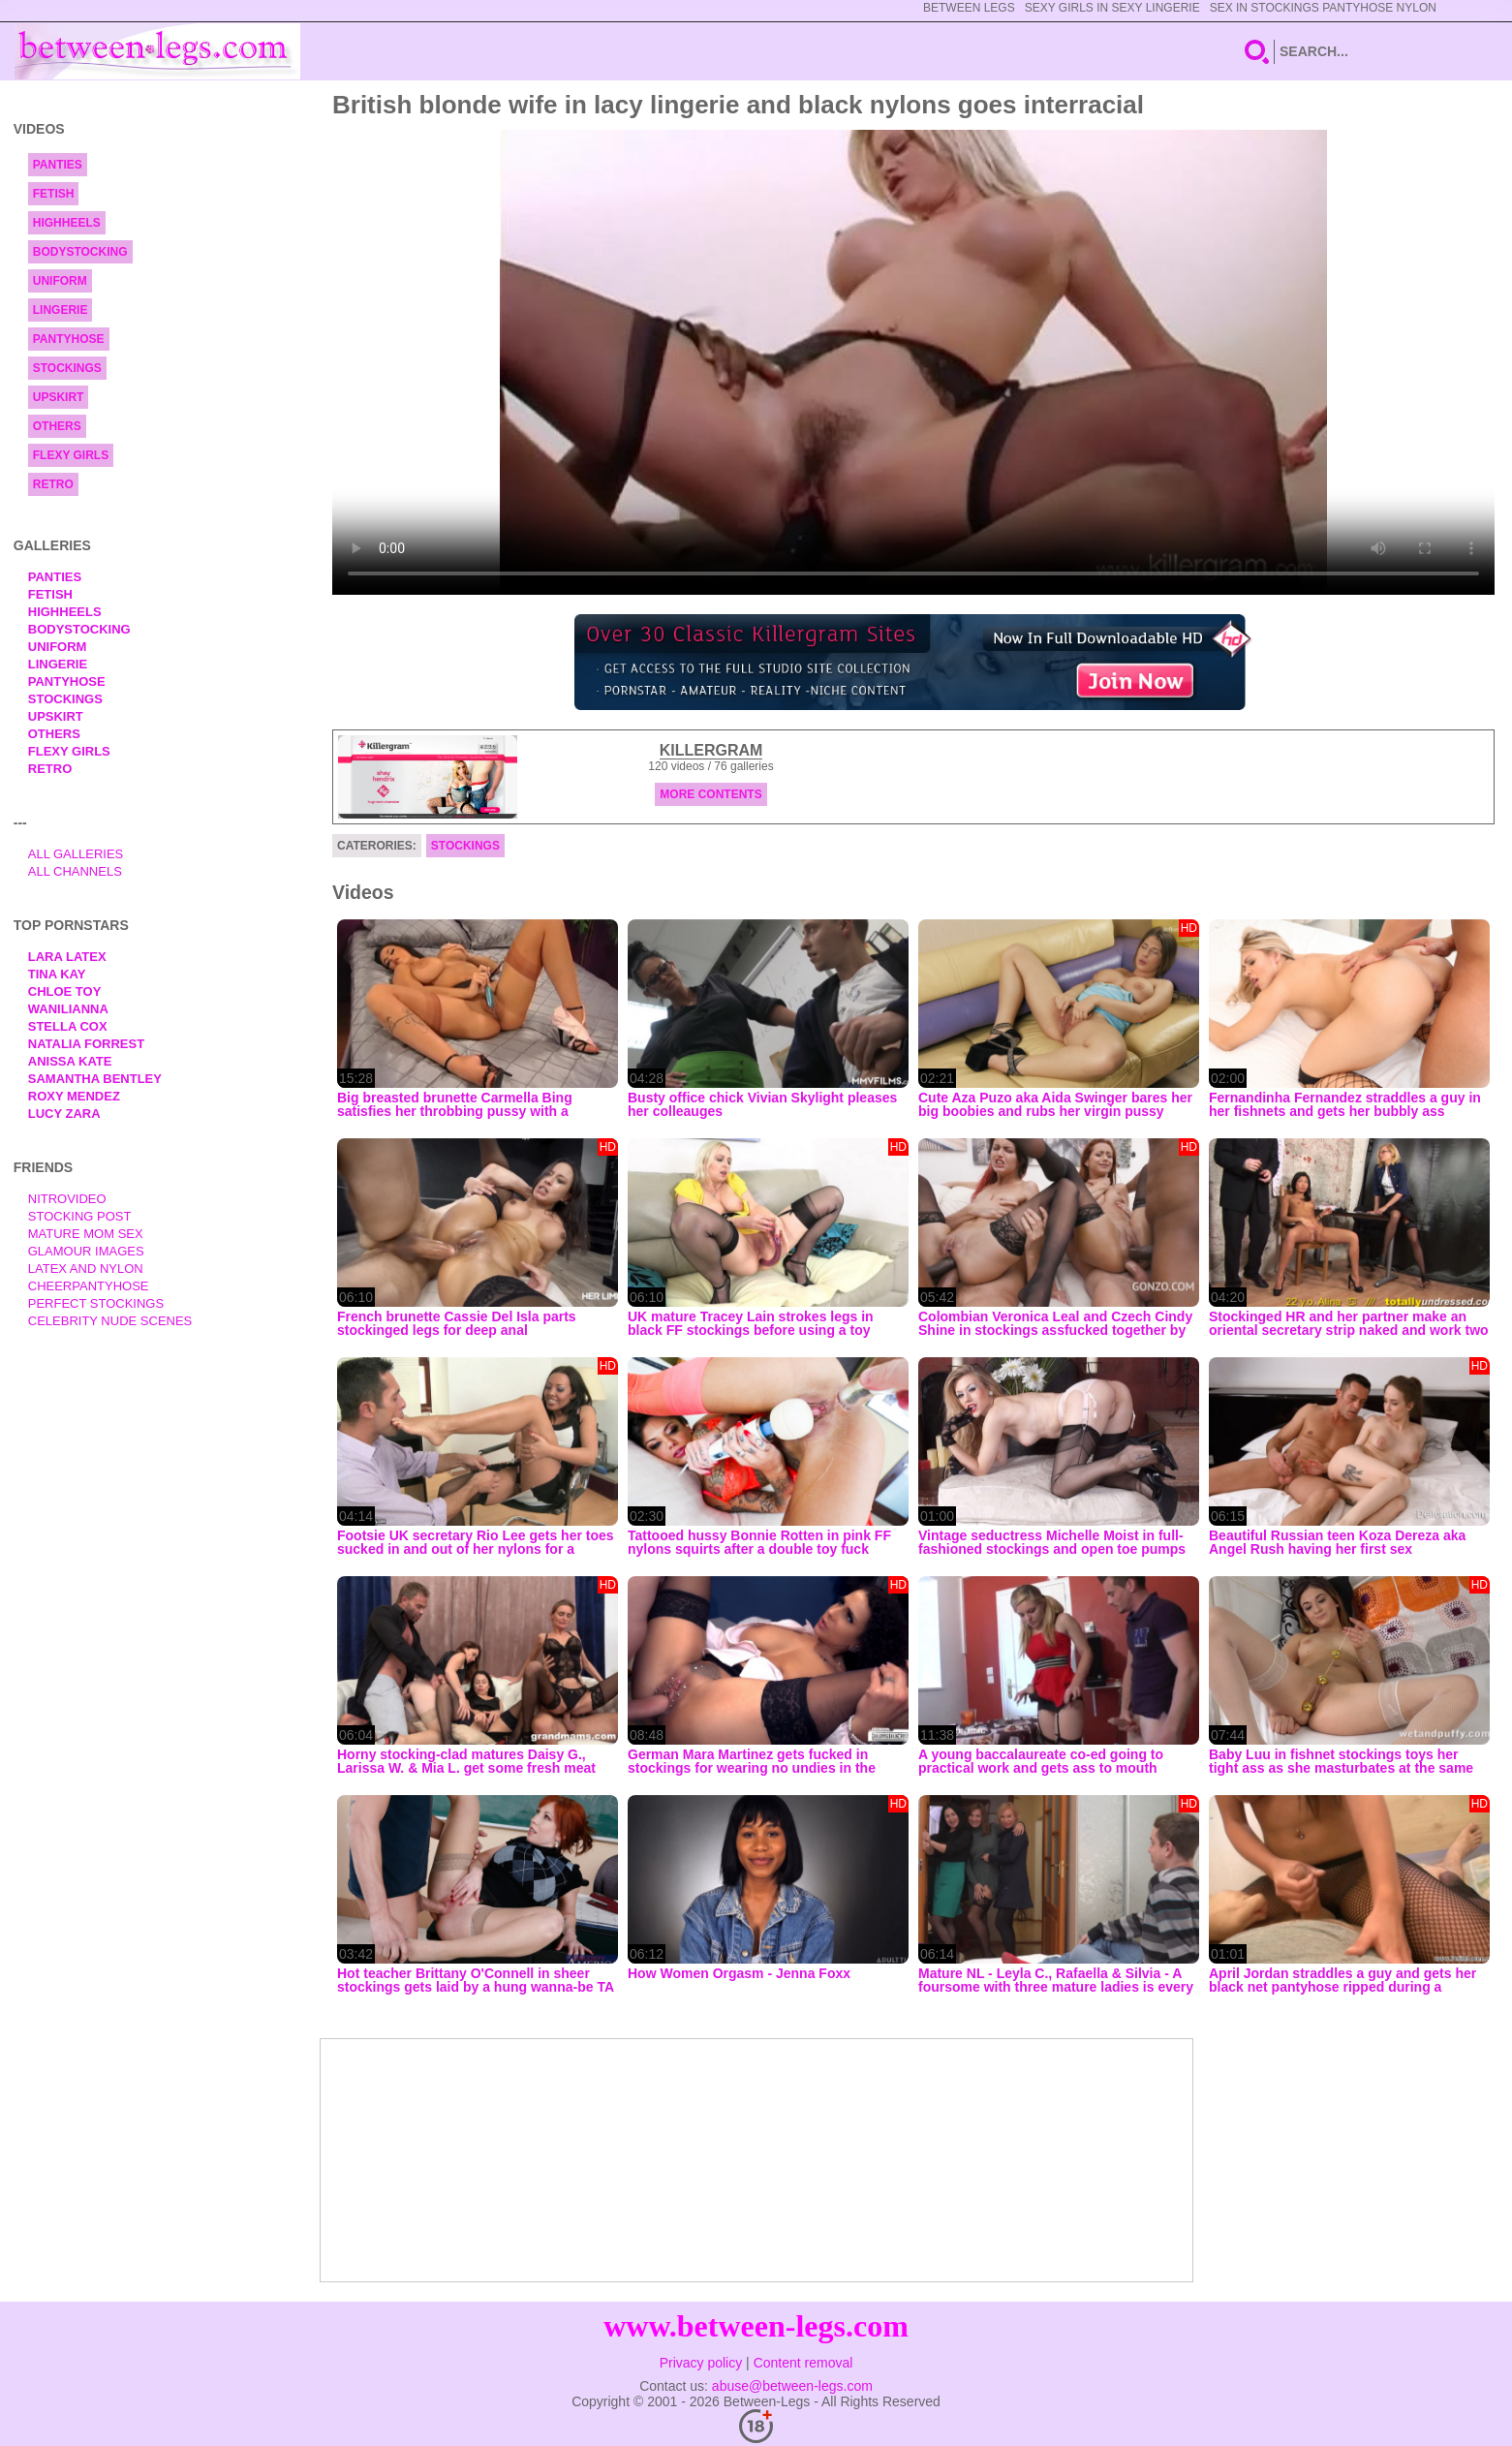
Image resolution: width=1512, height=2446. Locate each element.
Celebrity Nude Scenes (110, 1321)
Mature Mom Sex (85, 1233)
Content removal (803, 2362)
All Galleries (76, 854)
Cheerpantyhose (88, 1286)
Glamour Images (86, 1251)
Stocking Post (80, 1216)
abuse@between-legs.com (792, 2386)
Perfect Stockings (96, 1303)
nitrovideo (67, 1199)
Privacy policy (701, 2362)
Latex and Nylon (85, 1268)
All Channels (75, 871)
